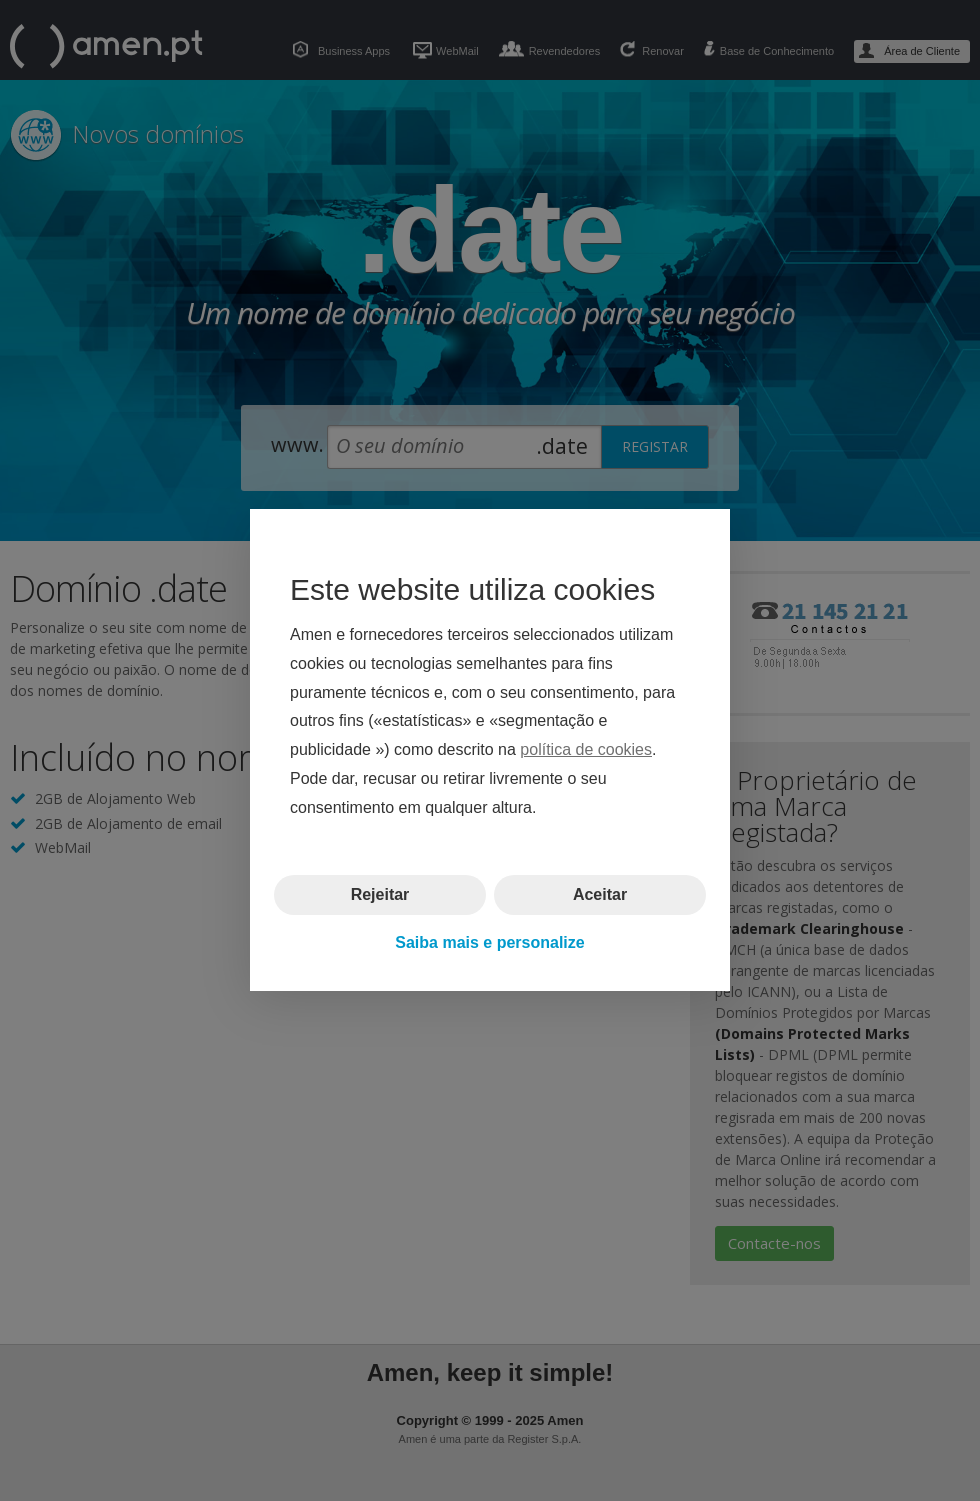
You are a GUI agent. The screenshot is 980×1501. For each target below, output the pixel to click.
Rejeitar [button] (380, 894)
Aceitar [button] (600, 894)
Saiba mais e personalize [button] (489, 942)
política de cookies (586, 750)
